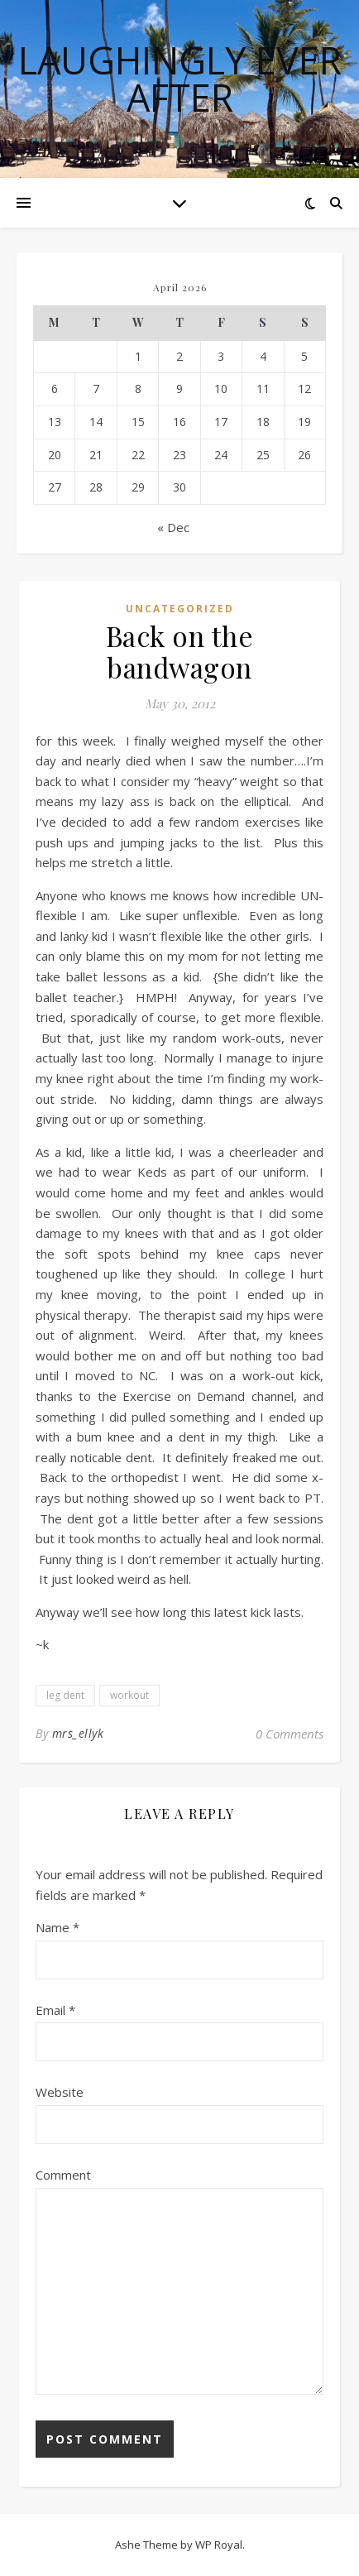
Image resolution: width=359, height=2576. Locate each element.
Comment (63, 2174)
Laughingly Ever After (180, 78)
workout (129, 1695)
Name (57, 1927)
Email (55, 2010)
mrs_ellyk (78, 1733)
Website (60, 2092)
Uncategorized (180, 609)
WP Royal (218, 2544)
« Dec (173, 527)
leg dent (65, 1695)
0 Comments (289, 1733)
